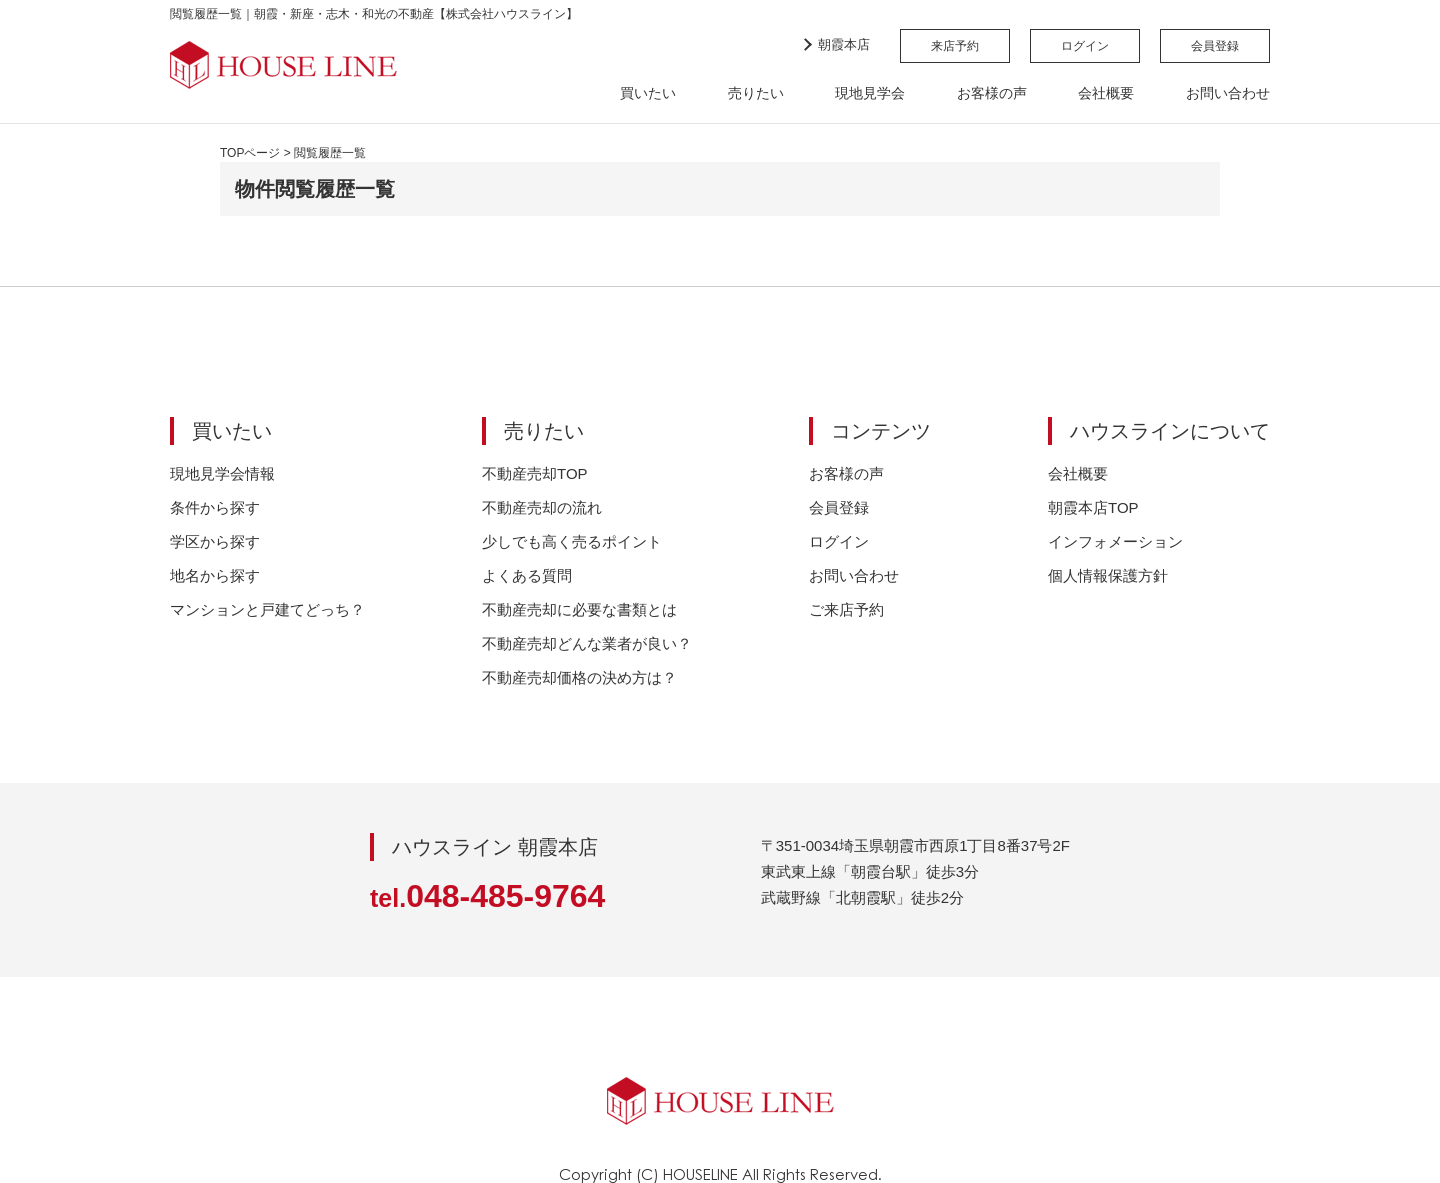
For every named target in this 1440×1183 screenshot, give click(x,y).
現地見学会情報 (222, 473)
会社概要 (1106, 93)
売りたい (756, 93)
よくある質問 (527, 575)
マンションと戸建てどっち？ (267, 609)
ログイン (1085, 46)
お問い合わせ (1228, 93)
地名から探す (215, 575)
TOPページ (250, 153)
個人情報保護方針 (1108, 575)
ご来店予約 (846, 609)
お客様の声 (992, 93)
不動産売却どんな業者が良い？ (587, 643)
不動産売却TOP (535, 473)
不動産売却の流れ (542, 507)
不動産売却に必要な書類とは (579, 609)
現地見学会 (870, 93)
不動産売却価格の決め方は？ (579, 677)
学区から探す (215, 541)
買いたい (648, 93)
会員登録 (1215, 46)
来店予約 (955, 46)
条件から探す (215, 507)
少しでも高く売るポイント (572, 541)
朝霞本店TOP (1093, 507)
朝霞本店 (844, 44)
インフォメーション (1115, 541)
